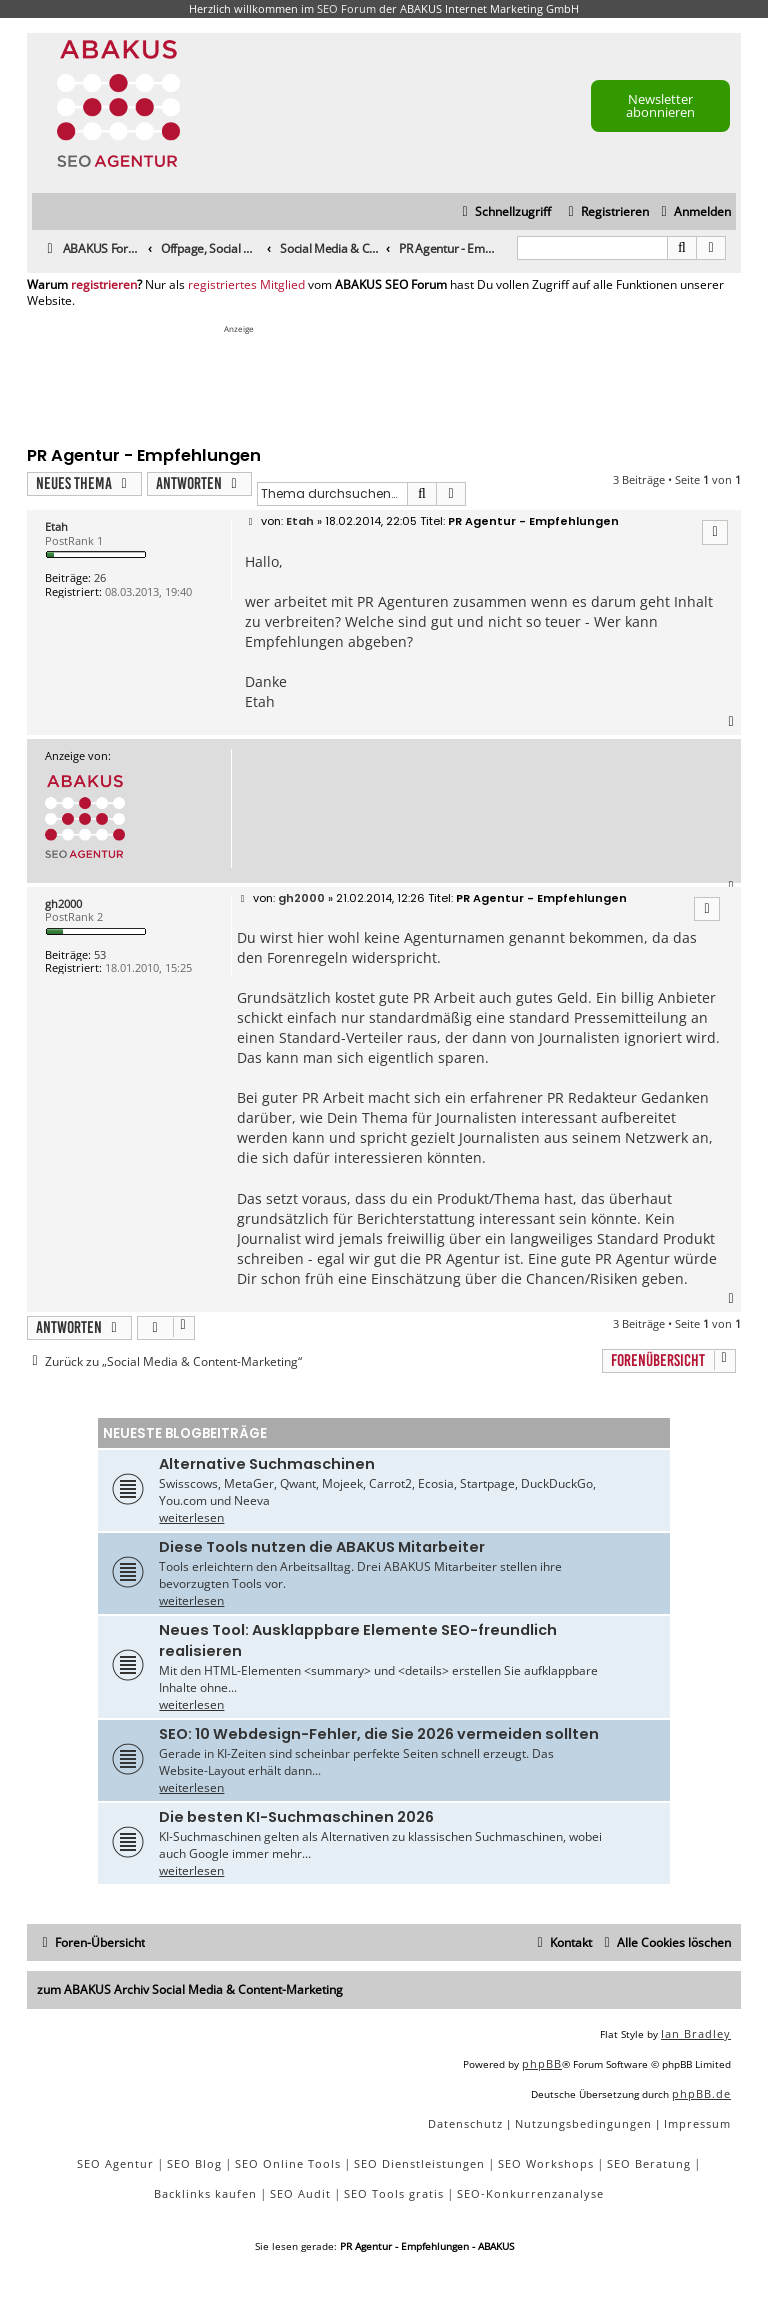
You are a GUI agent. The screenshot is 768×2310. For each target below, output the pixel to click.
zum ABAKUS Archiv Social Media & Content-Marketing (190, 1989)
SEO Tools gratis (394, 2193)
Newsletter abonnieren (660, 105)
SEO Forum (346, 8)
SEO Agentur (115, 2163)
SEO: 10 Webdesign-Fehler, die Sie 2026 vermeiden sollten (379, 1734)
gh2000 (63, 903)
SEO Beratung (649, 2163)
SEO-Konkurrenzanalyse (530, 2193)
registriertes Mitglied (246, 285)
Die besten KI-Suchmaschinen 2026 (296, 1817)
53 (100, 954)
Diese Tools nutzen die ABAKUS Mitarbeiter (322, 1547)
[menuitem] (693, 212)
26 (100, 577)
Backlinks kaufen (205, 2193)
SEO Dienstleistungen (419, 2163)
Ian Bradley (696, 2033)
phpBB (542, 2063)
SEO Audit (300, 2193)
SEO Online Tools (288, 2163)
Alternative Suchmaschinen (267, 1464)
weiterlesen (191, 1517)
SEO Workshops (546, 2163)
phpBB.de (701, 2093)
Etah (56, 526)
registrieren (104, 285)
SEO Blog (194, 2163)
